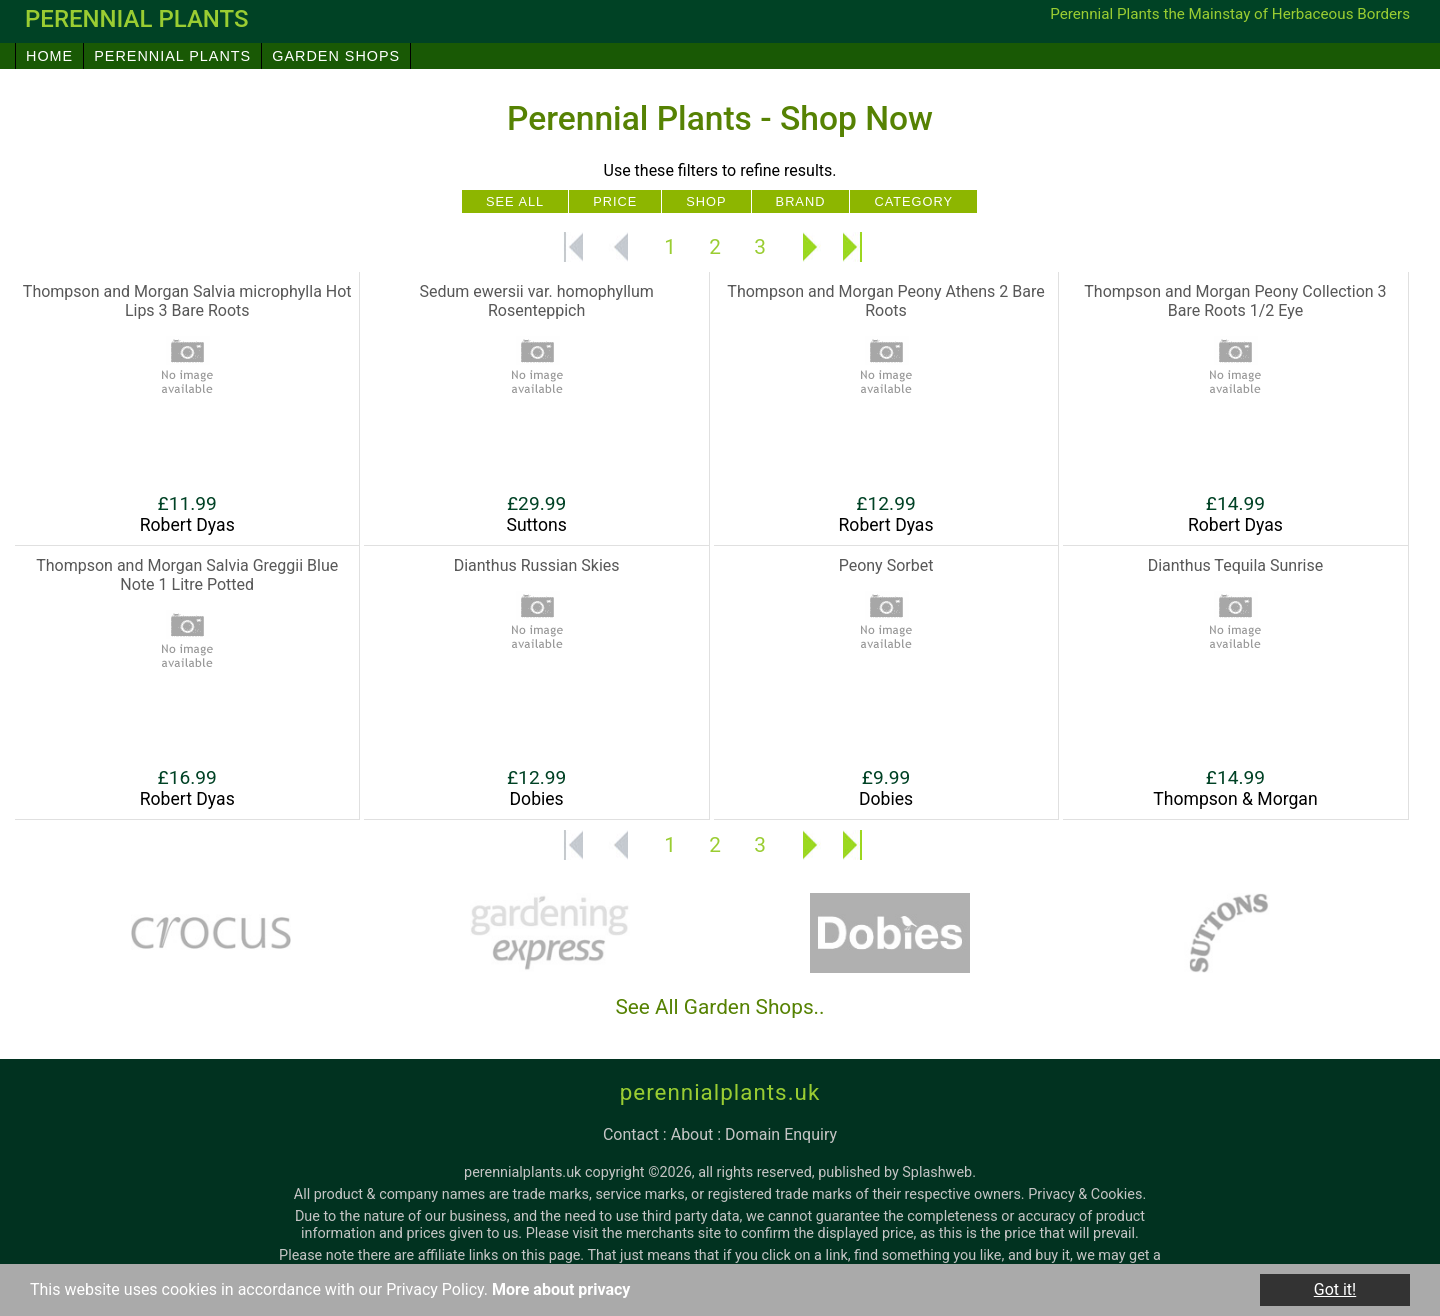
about (692, 1134)
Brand (801, 201)
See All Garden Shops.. (719, 1007)
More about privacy (561, 1290)
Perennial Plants (172, 56)
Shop (706, 201)
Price (615, 201)
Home (49, 56)
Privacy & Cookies (1085, 1194)
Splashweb (937, 1172)
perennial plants (137, 19)
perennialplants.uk (720, 1092)
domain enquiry (781, 1134)
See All (515, 201)
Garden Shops (336, 56)
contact (631, 1134)
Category (913, 201)
